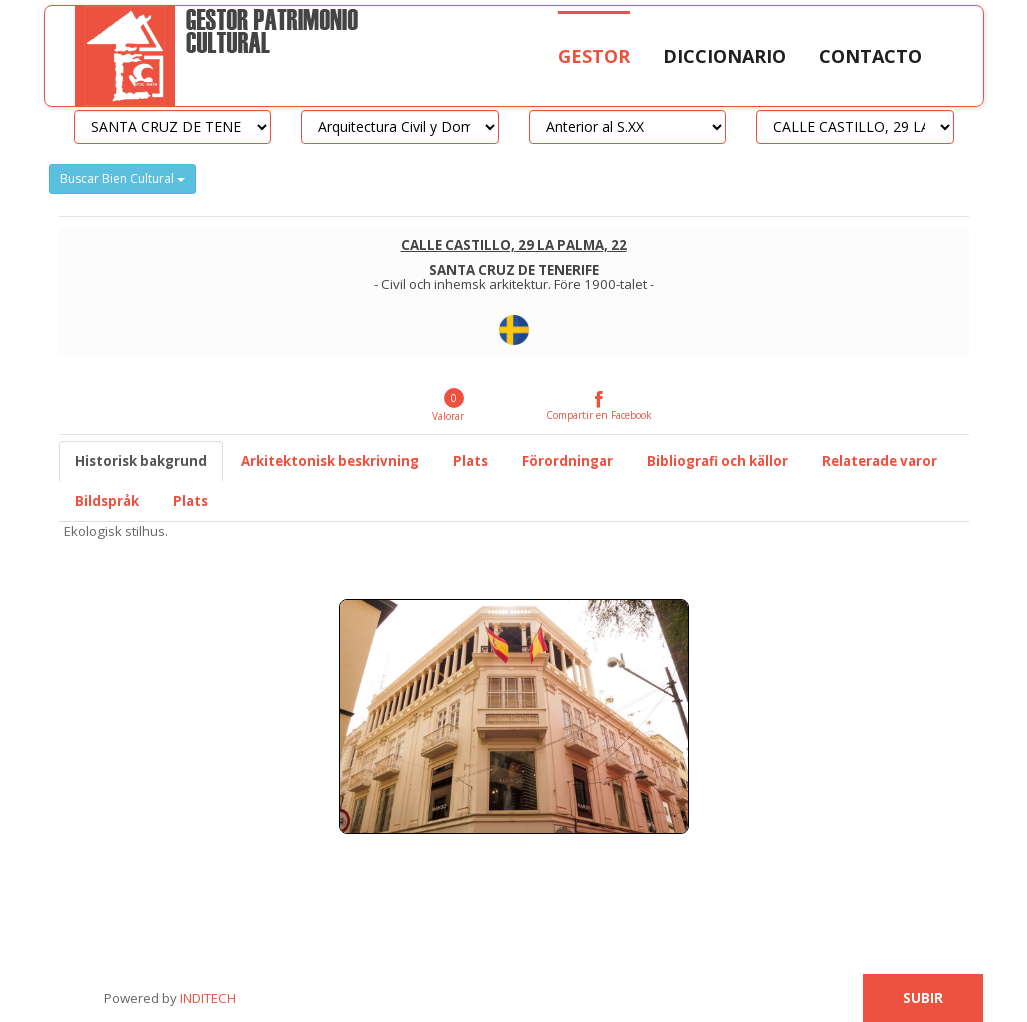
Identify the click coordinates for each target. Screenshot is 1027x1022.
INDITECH (206, 998)
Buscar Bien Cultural (122, 178)
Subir (923, 998)
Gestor (594, 56)
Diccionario (724, 56)
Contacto (870, 56)
